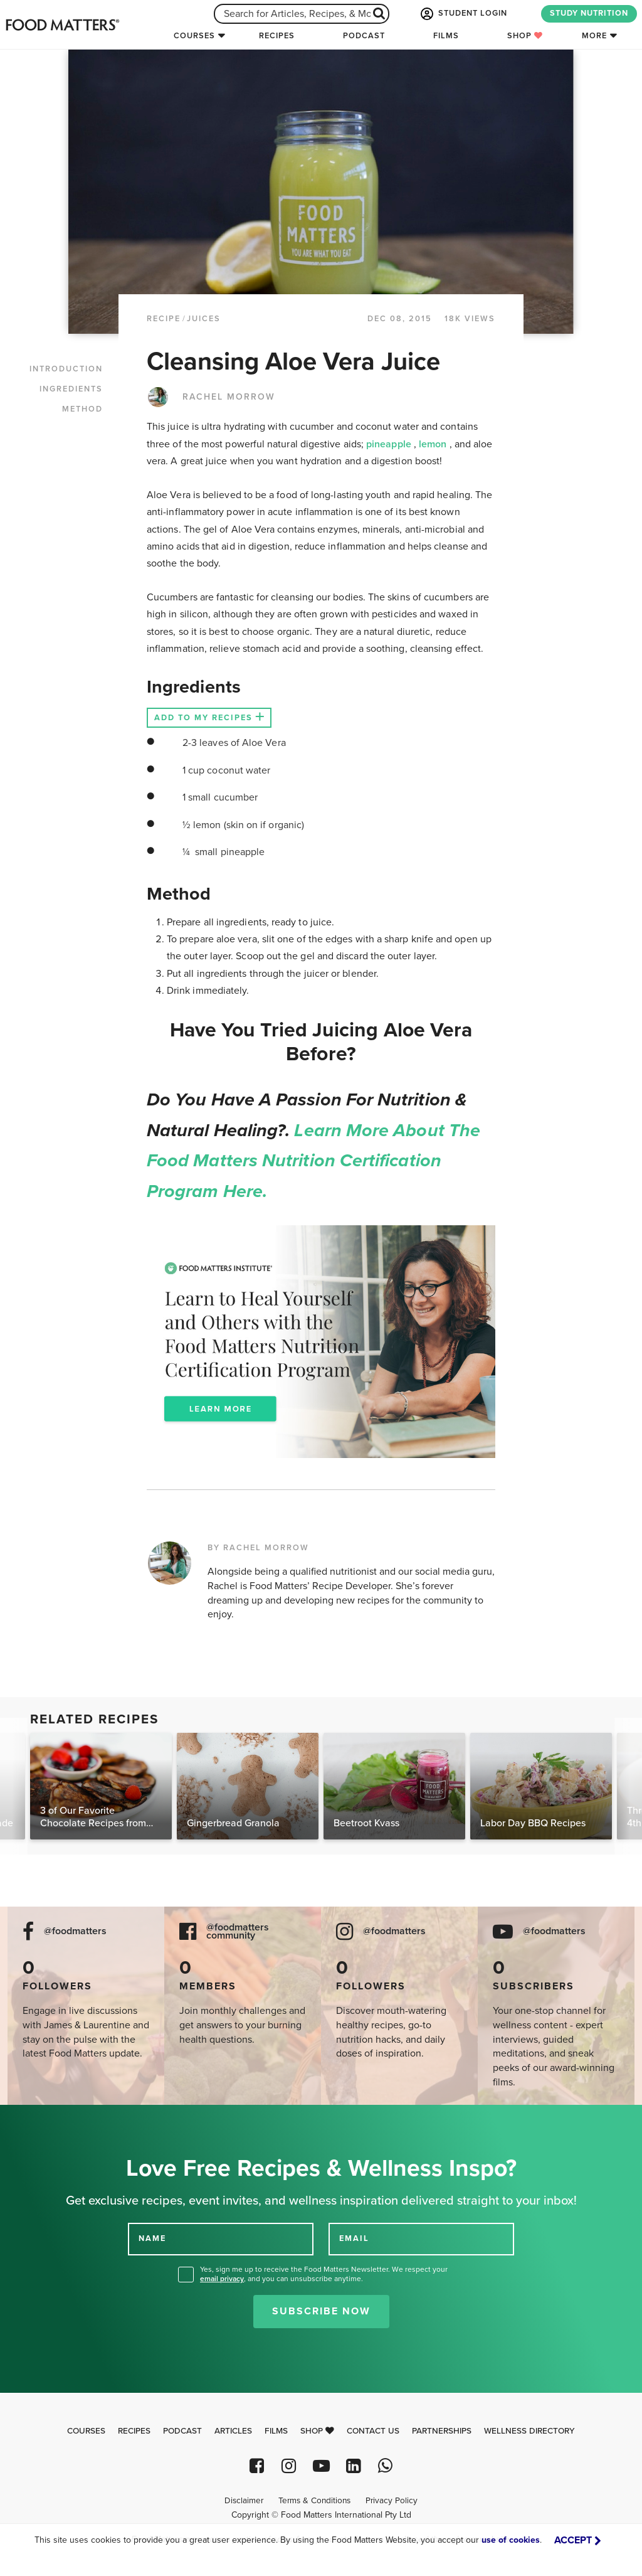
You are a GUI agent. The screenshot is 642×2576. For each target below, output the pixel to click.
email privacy (222, 2278)
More (594, 36)
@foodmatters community (237, 1932)
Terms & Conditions (314, 2501)
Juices (204, 319)
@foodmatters (75, 1931)
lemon (434, 444)
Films (446, 36)
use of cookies (511, 2540)
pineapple (390, 444)
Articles (233, 2431)
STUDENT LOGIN (462, 14)
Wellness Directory (529, 2431)
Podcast (364, 36)
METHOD (82, 409)
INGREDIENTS (71, 389)
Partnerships (441, 2431)
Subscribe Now (321, 2311)
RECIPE (164, 319)
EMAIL (354, 2238)
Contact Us (373, 2431)
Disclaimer (243, 2501)
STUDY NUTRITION (589, 13)
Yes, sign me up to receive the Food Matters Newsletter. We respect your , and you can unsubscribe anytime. (324, 2274)
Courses (194, 36)
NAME (152, 2238)
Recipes (277, 36)
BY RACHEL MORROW (258, 1548)
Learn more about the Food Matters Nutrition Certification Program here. (313, 1161)
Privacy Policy (392, 2501)
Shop (525, 36)
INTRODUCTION (66, 369)
